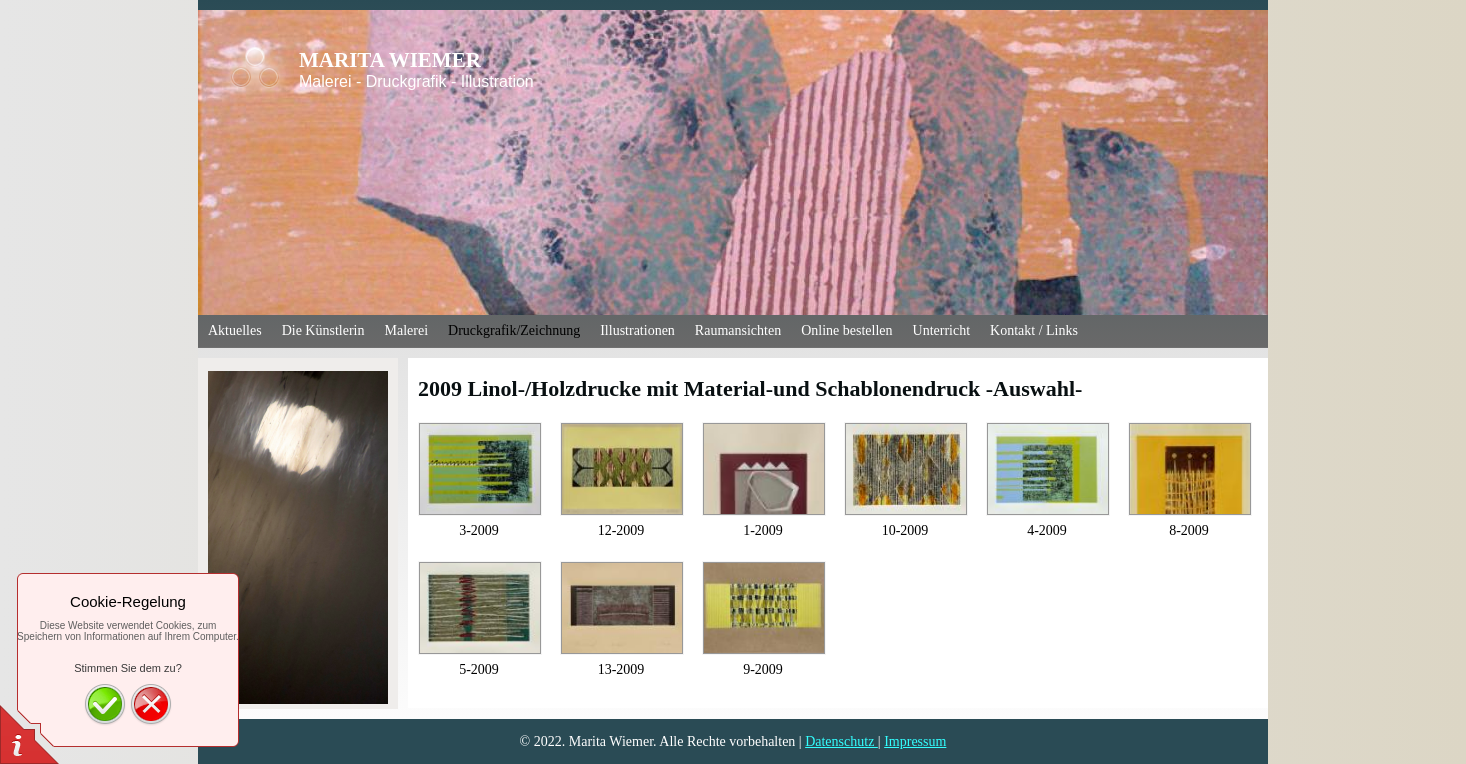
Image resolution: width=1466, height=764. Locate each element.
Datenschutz (841, 741)
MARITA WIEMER (390, 60)
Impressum (915, 741)
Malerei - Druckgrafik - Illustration (416, 81)
